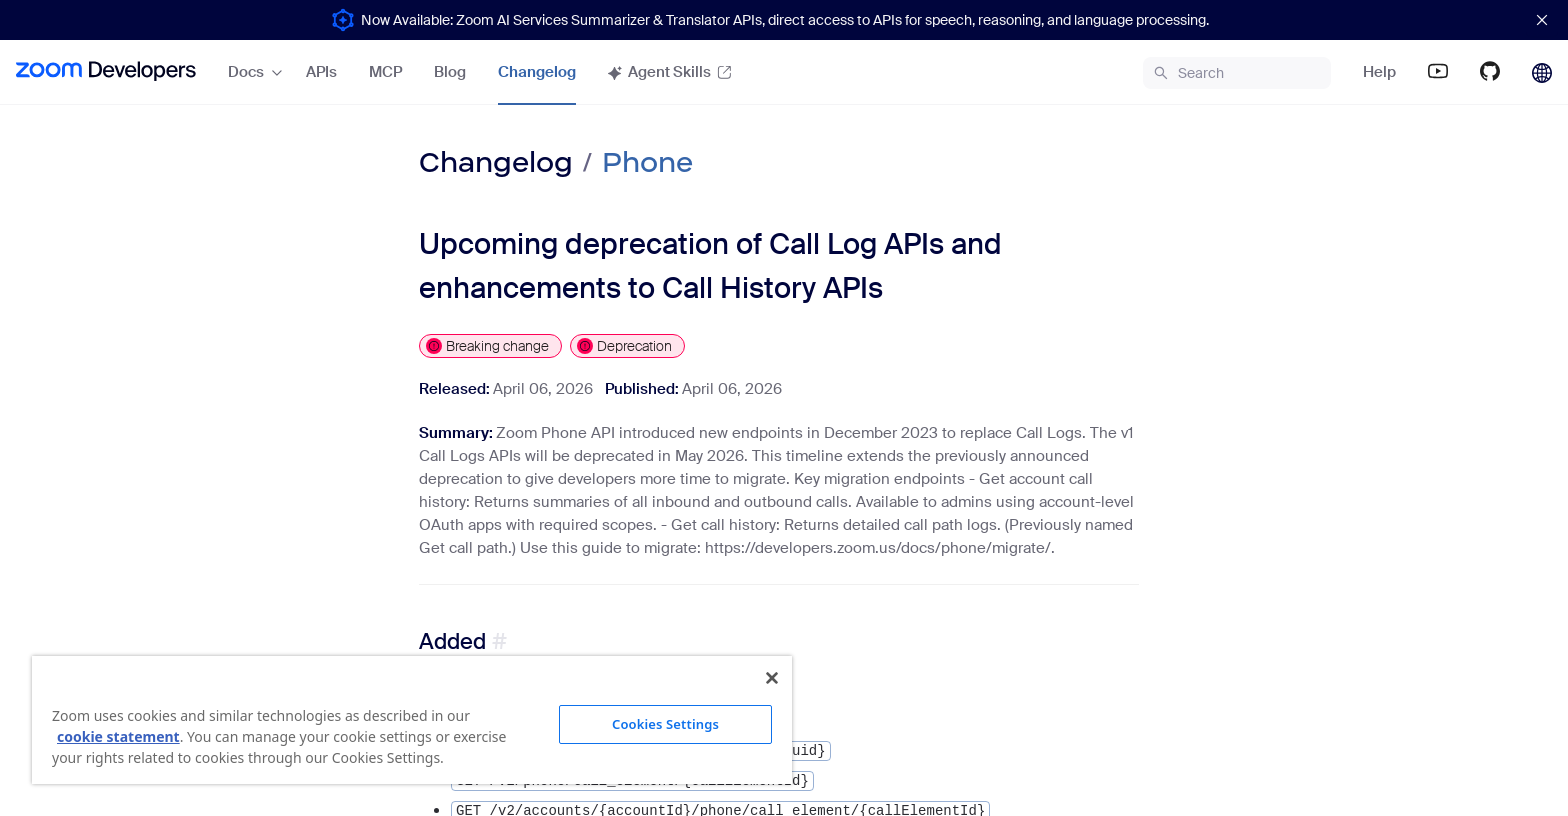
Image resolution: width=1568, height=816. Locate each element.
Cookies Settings (665, 724)
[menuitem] (106, 72)
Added (452, 641)
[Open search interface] (1237, 73)
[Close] (772, 678)
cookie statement (118, 736)
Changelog (496, 162)
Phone (647, 162)
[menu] (392, 72)
